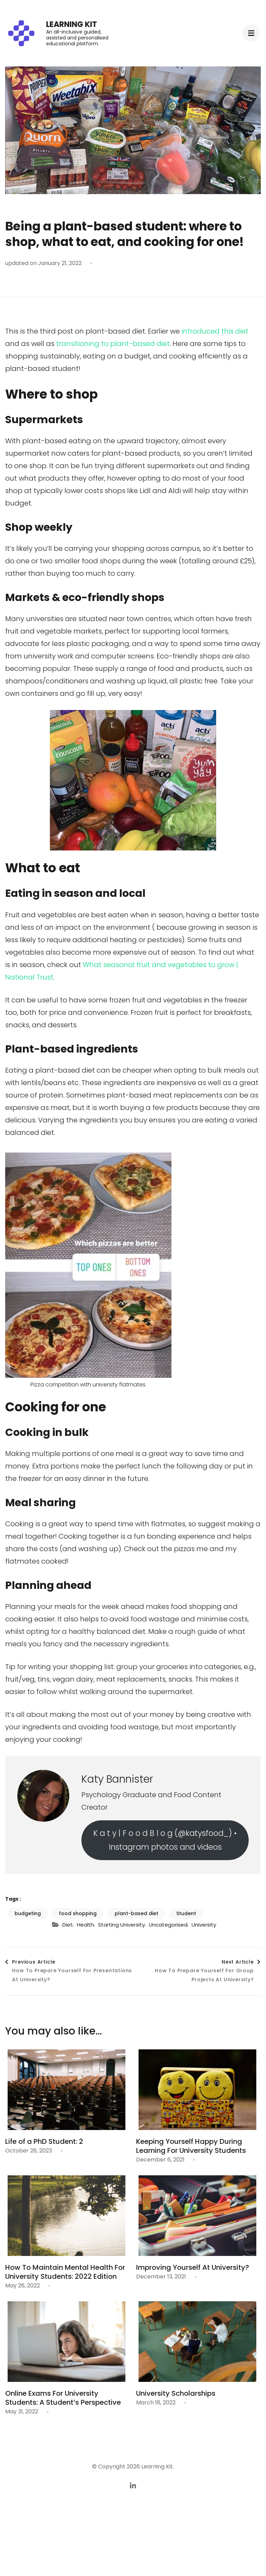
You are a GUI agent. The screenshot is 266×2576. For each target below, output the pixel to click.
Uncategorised (168, 1924)
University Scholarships (175, 2393)
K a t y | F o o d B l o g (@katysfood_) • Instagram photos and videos (165, 1840)
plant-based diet (136, 1913)
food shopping (78, 1913)
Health (85, 1924)
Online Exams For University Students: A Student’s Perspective (63, 2397)
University (204, 1924)
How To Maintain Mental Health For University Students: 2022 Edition (65, 2272)
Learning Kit (71, 24)
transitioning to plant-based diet (113, 343)
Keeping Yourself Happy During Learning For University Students (191, 2146)
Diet (67, 1924)
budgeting (28, 1913)
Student (186, 1913)
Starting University (121, 1924)
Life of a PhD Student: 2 (44, 2141)
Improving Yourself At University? (192, 2267)
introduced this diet (214, 331)
